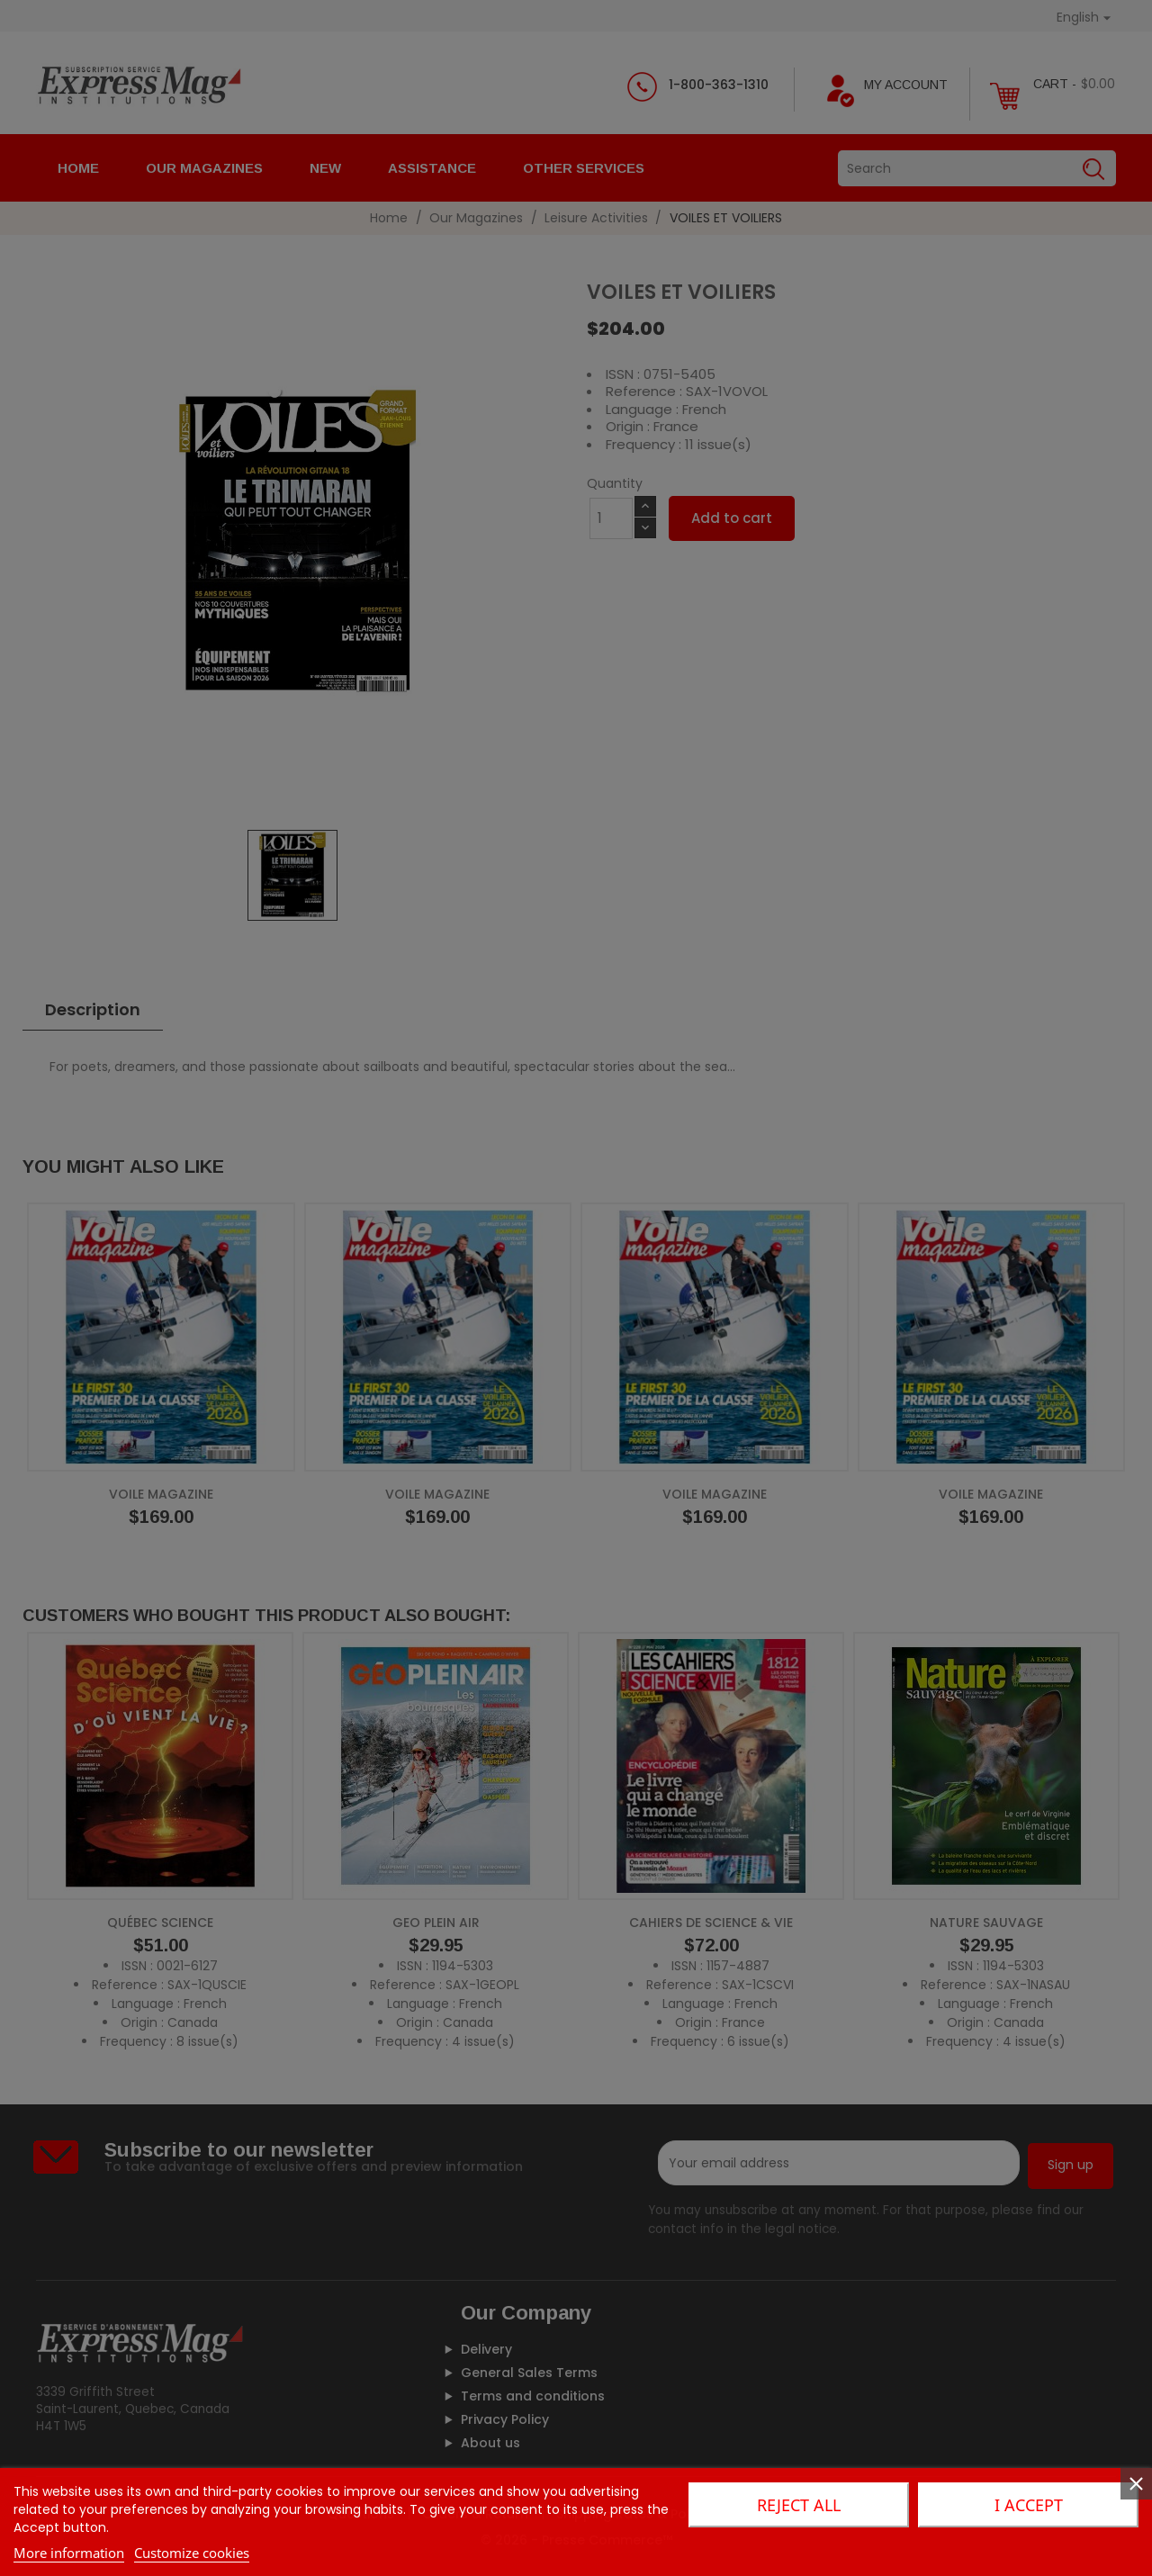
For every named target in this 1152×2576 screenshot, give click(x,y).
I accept (1028, 2505)
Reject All (799, 2505)
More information (69, 2553)
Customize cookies (191, 2553)
